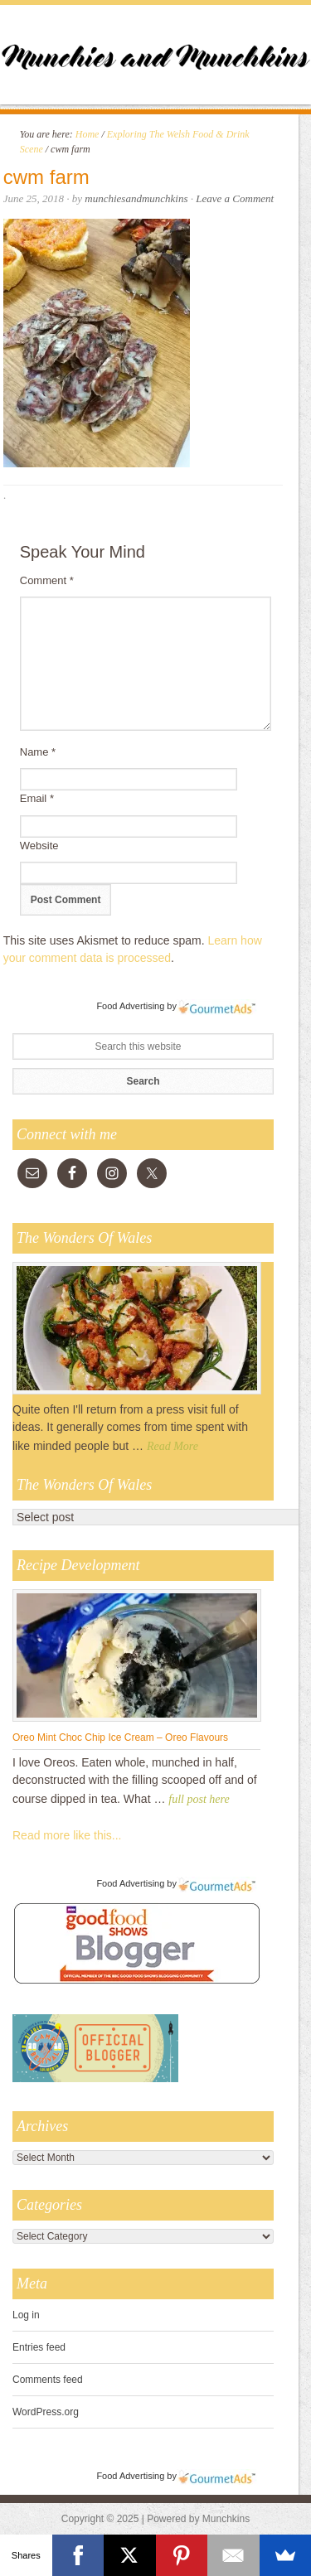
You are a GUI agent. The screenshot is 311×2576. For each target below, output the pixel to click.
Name (38, 752)
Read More (172, 1446)
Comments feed (47, 2379)
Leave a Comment (235, 198)
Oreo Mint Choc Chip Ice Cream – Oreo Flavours (120, 1737)
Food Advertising (130, 1006)
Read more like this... (67, 1835)
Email (37, 798)
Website (39, 845)
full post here (198, 1799)
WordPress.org (45, 2412)
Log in (26, 2315)
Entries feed (39, 2347)
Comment (47, 580)
